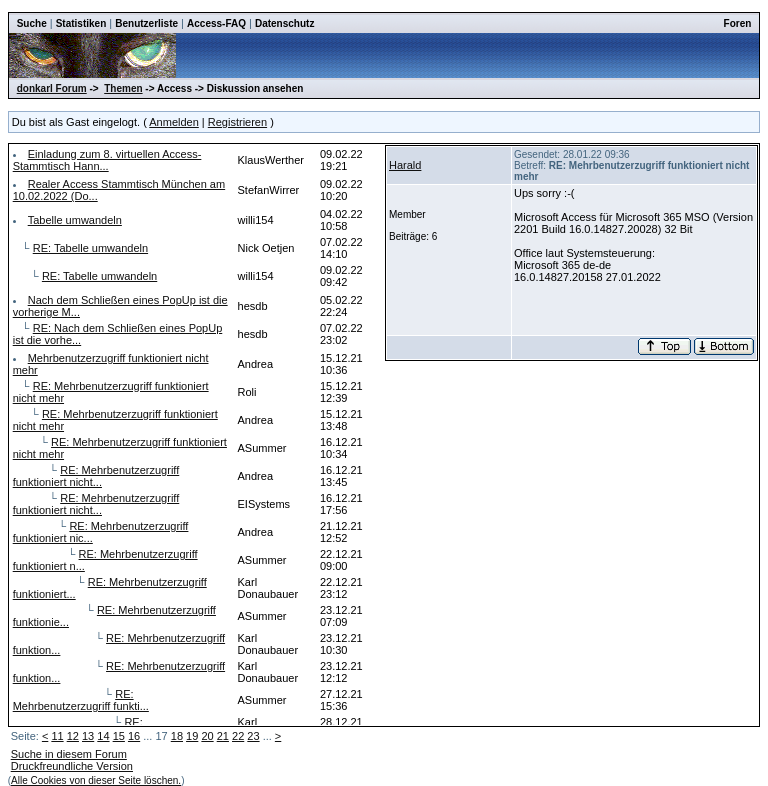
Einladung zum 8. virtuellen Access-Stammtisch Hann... (107, 160)
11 (57, 736)
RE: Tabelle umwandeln (90, 248)
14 (103, 736)
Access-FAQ (216, 23)
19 (192, 736)
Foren (738, 23)
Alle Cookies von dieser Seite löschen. (96, 780)
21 (223, 736)
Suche (32, 23)
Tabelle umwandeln (75, 220)
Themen (123, 88)
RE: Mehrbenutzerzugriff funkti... (81, 700)
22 (238, 736)
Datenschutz (284, 23)
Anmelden (174, 122)
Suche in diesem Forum (69, 754)
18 (177, 736)
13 (88, 736)
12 (73, 736)
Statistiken (81, 23)
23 (253, 736)
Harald (405, 165)
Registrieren (237, 122)
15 (119, 736)
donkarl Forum (52, 88)
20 (207, 736)
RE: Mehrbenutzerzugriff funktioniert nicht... (96, 476)
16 (134, 736)
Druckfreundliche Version (72, 766)
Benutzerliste (146, 23)
